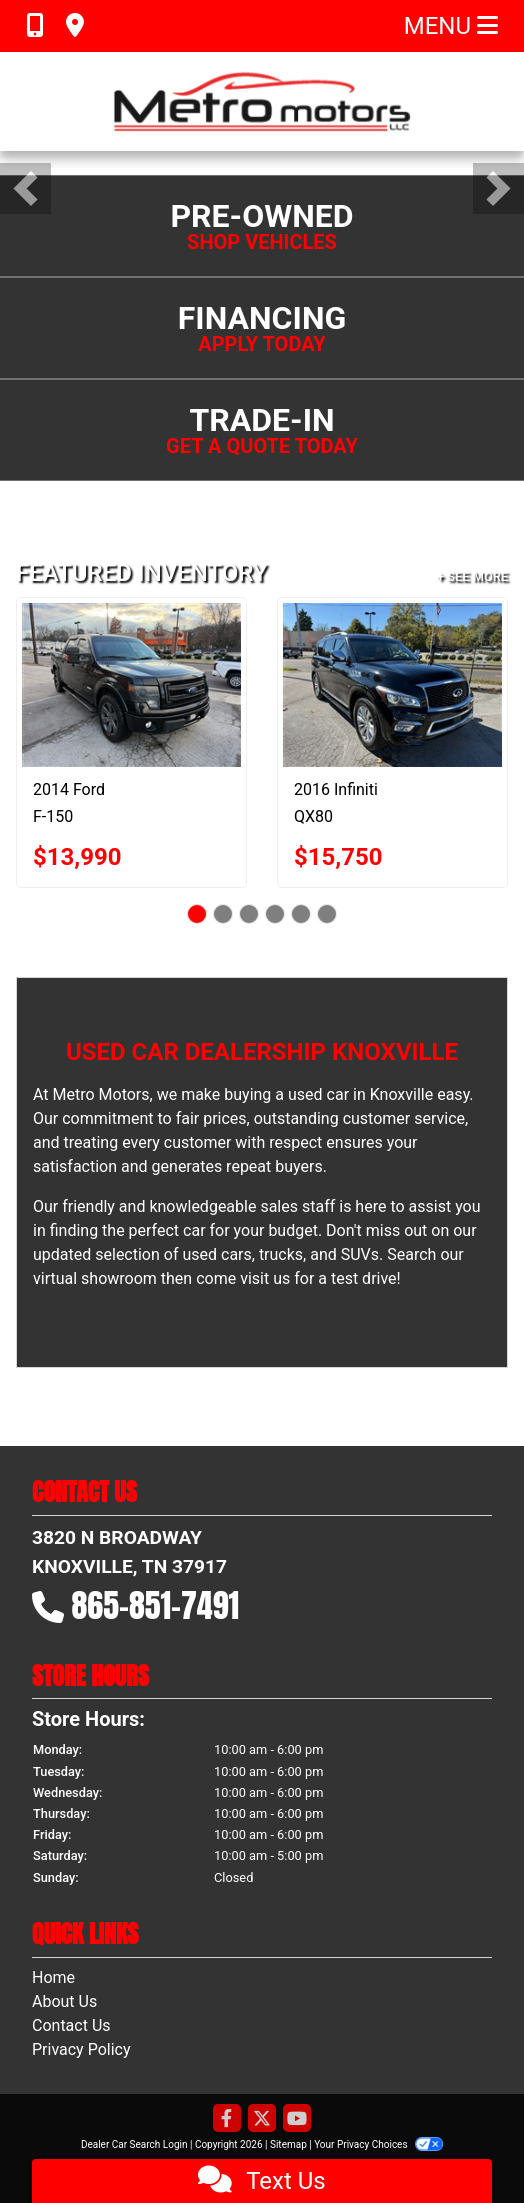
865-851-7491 (156, 1605)
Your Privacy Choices (378, 2144)
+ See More (472, 576)
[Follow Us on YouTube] (297, 2119)
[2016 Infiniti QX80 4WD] (392, 685)
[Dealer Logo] (262, 101)
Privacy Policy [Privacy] (81, 2049)
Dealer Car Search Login (134, 2144)
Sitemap (288, 2144)
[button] (25, 188)
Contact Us (71, 2025)
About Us (64, 2001)
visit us (265, 1278)
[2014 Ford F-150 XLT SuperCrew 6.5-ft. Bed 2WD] (131, 685)
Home (53, 1977)
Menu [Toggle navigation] (451, 26)
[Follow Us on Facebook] (227, 2119)
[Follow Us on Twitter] (262, 2119)
